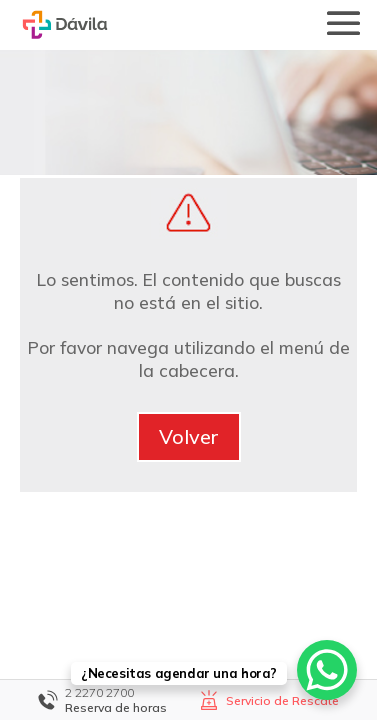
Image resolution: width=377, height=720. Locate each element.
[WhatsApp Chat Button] (327, 670)
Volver (189, 436)
